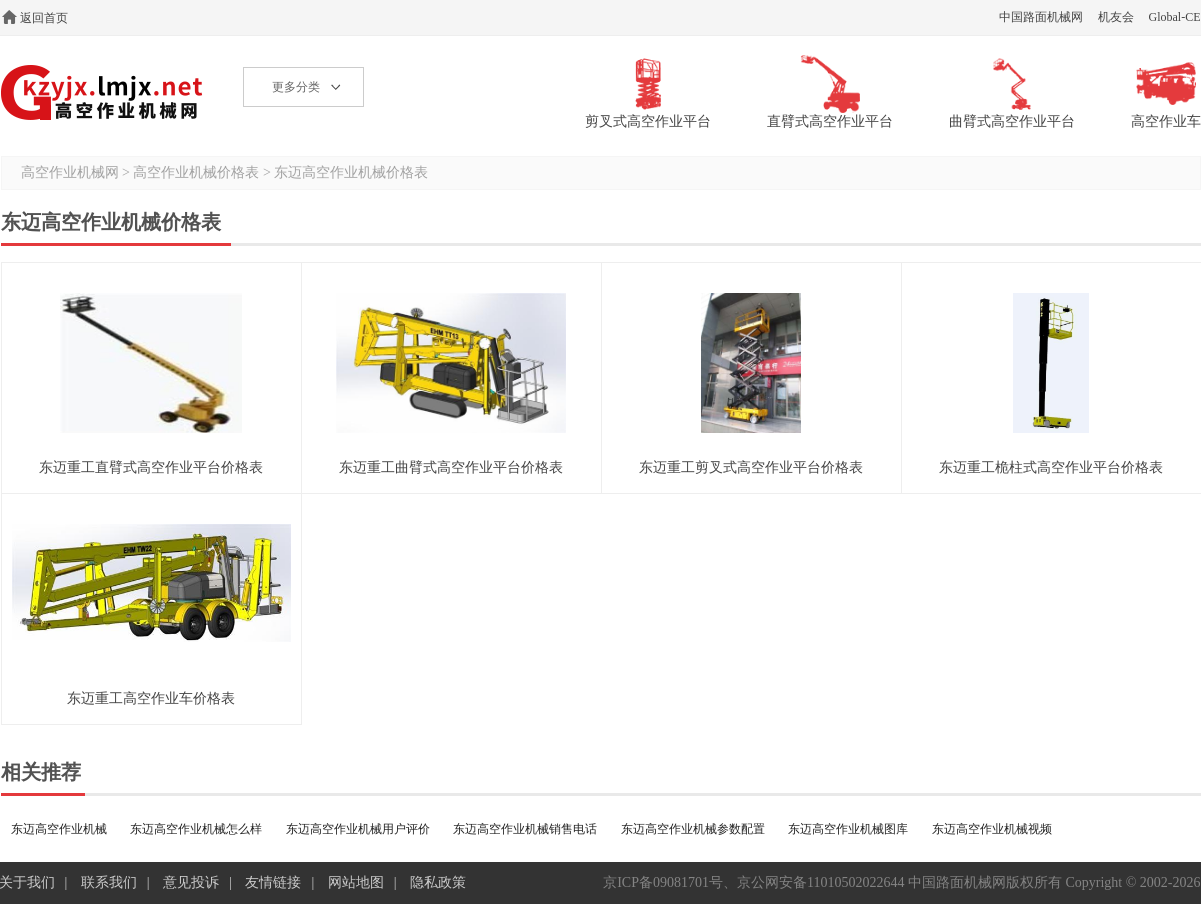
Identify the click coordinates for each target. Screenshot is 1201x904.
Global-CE (1175, 17)
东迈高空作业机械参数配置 (693, 829)
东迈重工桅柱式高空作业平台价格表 (1051, 467)
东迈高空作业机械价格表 (351, 172)
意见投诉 (191, 882)
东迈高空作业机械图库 (848, 829)
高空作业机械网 (102, 92)
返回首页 (44, 18)
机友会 (1116, 17)
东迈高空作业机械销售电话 (525, 829)
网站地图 (356, 882)
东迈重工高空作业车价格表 (151, 698)
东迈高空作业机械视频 (992, 829)
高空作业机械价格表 (196, 172)
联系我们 (109, 882)
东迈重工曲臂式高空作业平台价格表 (451, 467)
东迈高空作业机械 (59, 829)
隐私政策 (438, 882)
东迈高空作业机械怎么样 (196, 829)
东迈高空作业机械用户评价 (358, 829)
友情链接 (273, 882)
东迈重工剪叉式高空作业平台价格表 (751, 467)
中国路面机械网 (1041, 17)
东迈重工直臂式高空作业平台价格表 (151, 467)
